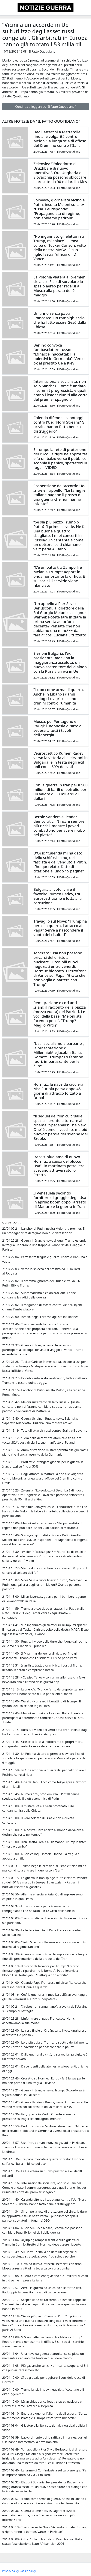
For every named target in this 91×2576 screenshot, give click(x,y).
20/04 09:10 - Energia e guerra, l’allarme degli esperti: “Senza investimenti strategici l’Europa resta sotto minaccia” (44, 2415)
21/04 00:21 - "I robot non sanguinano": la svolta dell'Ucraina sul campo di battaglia (44, 2008)
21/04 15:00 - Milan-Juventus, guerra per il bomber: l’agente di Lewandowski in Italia (44, 1599)
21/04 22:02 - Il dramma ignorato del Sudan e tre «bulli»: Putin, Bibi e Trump (41, 1283)
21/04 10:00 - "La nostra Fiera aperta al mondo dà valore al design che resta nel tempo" (43, 1832)
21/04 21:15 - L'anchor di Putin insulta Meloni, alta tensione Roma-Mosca (43, 1392)
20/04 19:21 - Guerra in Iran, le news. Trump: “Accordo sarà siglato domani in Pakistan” (43, 2092)
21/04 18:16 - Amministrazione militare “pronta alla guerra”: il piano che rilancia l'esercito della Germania (45, 1452)
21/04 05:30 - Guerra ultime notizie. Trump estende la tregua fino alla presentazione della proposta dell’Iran (44, 1956)
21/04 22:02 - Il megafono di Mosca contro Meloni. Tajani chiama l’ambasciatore (42, 1307)
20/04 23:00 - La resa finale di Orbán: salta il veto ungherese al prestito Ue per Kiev (44, 2032)
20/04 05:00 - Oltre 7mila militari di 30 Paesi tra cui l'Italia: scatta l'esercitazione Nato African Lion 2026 (42, 2541)
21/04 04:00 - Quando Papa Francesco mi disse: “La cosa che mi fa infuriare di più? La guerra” (44, 1985)
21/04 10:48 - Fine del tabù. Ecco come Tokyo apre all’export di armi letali (44, 1784)
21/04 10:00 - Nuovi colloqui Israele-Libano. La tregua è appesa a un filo (41, 1856)
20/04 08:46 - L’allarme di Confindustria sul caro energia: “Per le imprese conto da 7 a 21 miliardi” (45, 2472)
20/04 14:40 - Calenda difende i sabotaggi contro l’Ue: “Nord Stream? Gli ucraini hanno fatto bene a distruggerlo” (44, 2201)
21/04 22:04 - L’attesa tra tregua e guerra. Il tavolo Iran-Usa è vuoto (44, 1259)
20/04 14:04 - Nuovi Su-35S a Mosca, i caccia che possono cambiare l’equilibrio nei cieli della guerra (42, 2230)
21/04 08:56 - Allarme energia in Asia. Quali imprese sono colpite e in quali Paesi (42, 1896)
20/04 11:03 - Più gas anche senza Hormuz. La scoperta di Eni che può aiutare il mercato (45, 2368)
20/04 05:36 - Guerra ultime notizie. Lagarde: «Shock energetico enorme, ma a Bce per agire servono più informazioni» (39, 2515)
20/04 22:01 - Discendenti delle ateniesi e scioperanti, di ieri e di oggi (45, 2068)
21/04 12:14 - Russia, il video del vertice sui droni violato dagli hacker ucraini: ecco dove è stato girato (45, 1732)
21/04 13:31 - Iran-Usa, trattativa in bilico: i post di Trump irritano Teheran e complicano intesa (42, 1667)
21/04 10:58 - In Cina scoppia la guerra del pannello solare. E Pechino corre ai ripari (44, 1772)
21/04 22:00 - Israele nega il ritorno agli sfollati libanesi (40, 1317)
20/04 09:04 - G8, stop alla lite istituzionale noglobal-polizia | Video (44, 2427)
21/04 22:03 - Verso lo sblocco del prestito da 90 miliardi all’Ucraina (41, 1271)
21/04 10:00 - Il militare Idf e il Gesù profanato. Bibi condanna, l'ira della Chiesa (38, 1808)
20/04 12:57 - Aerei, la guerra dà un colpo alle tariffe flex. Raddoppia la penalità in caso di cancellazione (42, 2290)
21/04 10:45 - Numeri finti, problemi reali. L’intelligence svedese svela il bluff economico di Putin (40, 1796)
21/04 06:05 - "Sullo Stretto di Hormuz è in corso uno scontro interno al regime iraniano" (44, 1944)
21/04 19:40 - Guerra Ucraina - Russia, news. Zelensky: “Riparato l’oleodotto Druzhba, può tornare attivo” (40, 1420)
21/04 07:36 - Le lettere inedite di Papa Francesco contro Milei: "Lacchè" (41, 1932)
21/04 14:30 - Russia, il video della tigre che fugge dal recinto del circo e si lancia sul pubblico (44, 1643)
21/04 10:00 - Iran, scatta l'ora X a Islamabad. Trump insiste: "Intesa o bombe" (44, 1844)
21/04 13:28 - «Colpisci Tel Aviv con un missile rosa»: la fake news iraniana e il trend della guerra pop (43, 1679)
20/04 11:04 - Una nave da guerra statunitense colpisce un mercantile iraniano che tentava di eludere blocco (43, 2356)
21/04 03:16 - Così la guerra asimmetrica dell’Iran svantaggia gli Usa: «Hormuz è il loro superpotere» (44, 1997)
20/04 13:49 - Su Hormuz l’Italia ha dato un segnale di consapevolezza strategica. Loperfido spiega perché (39, 2254)
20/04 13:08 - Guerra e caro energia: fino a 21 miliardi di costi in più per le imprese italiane (45, 2278)
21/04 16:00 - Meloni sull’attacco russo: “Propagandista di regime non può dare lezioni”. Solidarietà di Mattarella (42, 1525)
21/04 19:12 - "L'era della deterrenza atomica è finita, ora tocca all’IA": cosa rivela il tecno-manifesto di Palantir (41, 1440)
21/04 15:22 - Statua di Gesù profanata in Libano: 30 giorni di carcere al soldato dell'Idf (44, 1570)
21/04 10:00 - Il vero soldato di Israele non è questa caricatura (38, 1820)
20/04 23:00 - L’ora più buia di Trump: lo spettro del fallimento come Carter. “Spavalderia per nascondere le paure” (45, 2044)
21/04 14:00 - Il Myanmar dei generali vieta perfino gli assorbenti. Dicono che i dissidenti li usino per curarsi (39, 1655)
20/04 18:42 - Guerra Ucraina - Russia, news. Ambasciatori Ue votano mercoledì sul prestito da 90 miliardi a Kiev (45, 2104)
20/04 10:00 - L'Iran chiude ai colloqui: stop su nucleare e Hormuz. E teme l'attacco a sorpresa (42, 2403)
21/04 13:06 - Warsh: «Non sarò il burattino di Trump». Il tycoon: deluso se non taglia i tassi (41, 1703)
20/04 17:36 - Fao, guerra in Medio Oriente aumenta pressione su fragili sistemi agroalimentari (38, 2116)
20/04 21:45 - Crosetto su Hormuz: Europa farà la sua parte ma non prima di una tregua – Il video (43, 2080)
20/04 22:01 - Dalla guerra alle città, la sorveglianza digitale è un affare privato (44, 2056)
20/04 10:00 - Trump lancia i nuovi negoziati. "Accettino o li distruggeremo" (43, 2391)
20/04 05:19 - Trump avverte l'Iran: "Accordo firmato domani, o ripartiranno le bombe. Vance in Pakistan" (44, 2529)
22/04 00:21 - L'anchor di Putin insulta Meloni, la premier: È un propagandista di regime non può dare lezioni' (43, 1230)
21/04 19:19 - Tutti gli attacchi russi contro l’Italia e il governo (44, 1430)
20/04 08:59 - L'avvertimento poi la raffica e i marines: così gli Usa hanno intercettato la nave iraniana (44, 2439)
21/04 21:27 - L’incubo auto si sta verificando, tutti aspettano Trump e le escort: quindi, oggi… (44, 1380)
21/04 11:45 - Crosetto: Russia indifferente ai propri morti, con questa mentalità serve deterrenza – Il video (42, 1744)
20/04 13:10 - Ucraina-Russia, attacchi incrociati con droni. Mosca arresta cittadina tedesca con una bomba (42, 2266)
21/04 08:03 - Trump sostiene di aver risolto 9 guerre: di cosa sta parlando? (44, 1920)
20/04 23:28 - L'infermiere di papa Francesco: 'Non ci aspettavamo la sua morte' (38, 2020)
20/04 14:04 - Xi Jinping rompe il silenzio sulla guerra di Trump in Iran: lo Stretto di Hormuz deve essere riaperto (41, 2242)
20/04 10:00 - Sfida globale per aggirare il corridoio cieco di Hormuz (43, 2380)
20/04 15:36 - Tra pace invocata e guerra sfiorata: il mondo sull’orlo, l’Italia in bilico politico (43, 2161)
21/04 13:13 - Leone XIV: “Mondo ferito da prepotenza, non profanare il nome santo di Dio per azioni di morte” (43, 1691)
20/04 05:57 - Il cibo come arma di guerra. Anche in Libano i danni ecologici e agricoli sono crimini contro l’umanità (44, 2501)
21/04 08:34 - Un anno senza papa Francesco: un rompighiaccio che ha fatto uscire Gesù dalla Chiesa (38, 1908)
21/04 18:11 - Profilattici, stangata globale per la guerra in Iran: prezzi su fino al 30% (42, 1464)
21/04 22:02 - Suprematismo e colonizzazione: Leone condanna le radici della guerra (39, 1295)
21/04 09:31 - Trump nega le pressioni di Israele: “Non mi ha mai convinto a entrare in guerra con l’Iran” (44, 1868)
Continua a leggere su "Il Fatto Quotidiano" (45, 107)
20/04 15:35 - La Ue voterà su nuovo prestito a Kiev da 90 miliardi (42, 2173)
